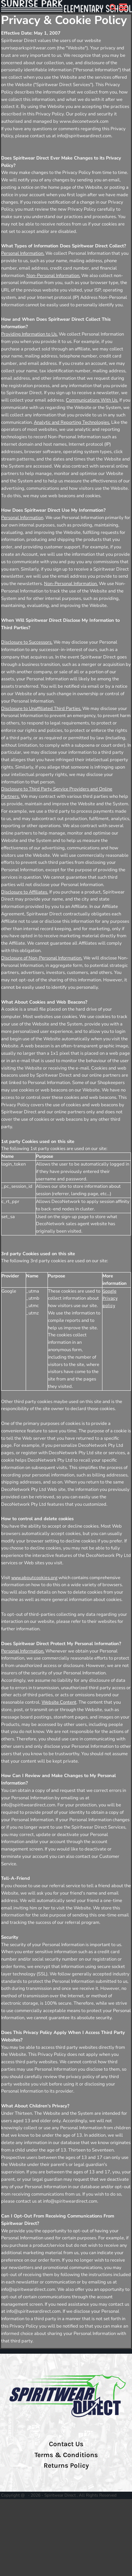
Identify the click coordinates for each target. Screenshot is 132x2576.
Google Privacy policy (110, 1298)
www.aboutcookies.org (34, 1577)
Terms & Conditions (66, 2455)
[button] (112, 7)
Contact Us (66, 2444)
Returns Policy (66, 2465)
